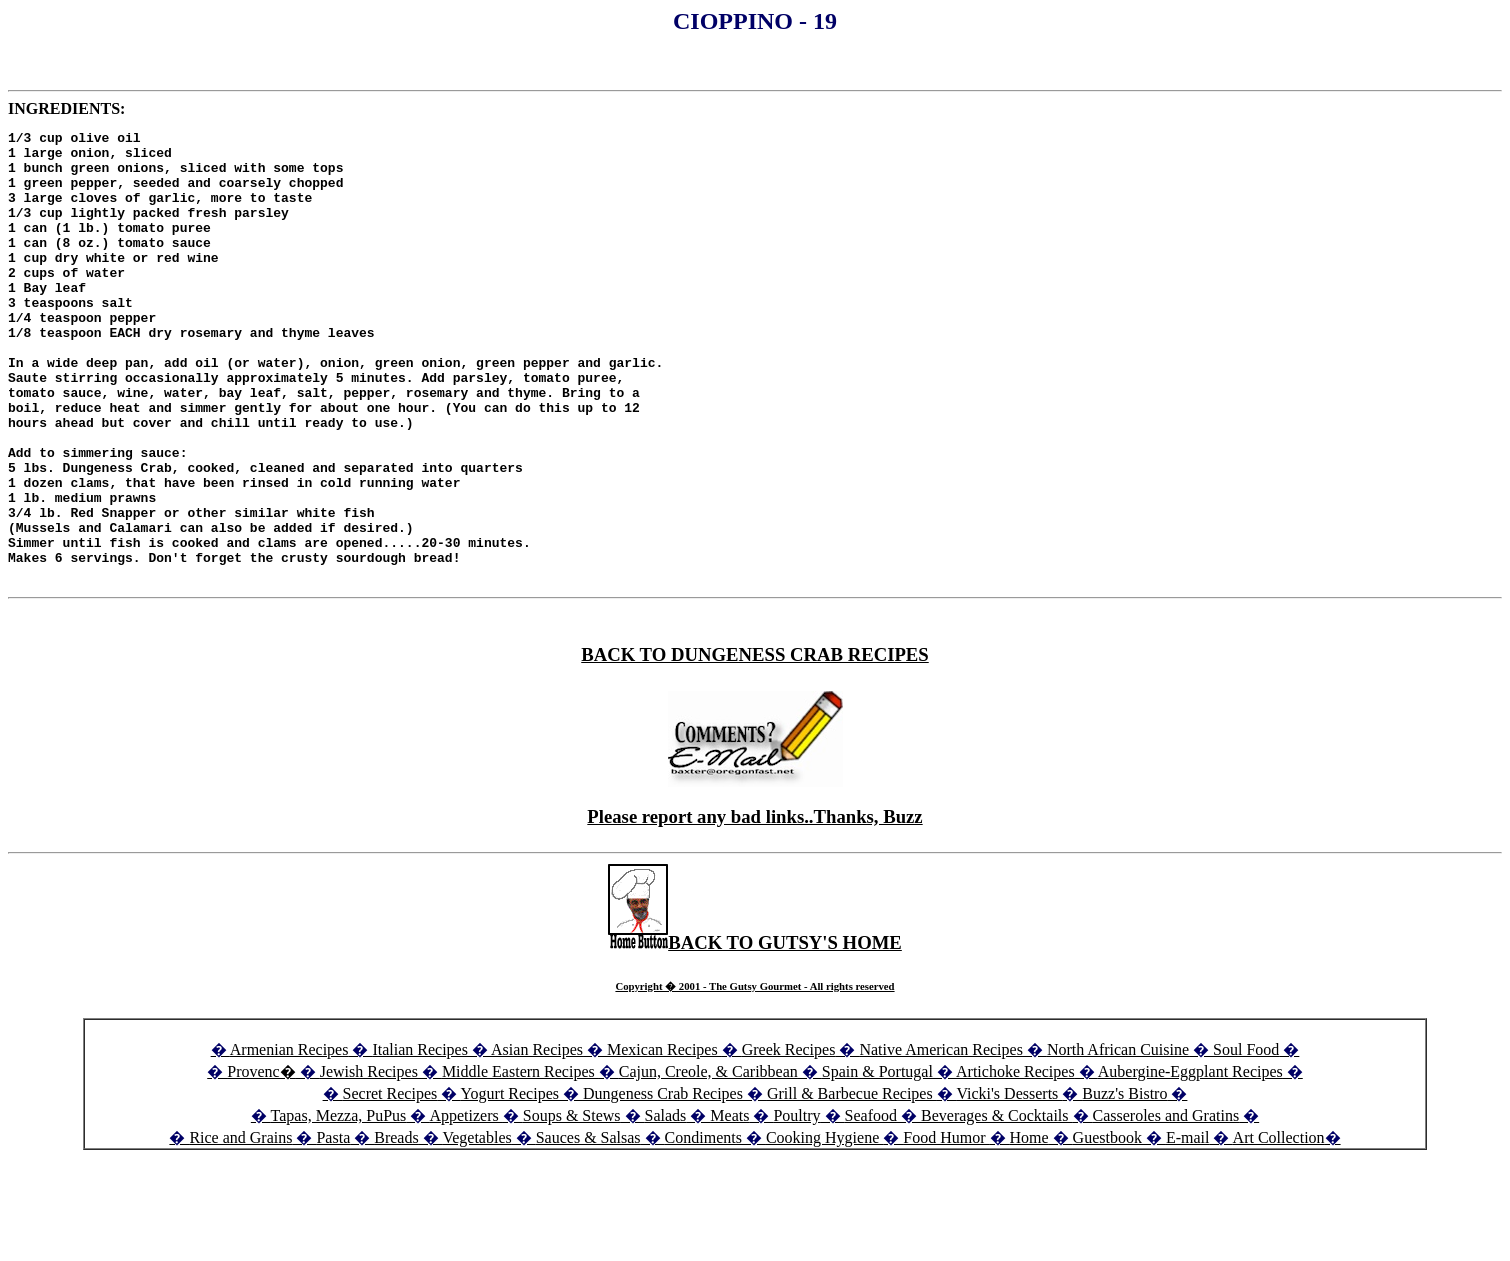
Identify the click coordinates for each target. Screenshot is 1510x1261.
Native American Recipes (941, 1139)
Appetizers (465, 1205)
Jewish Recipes (371, 1161)
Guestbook (1107, 1227)
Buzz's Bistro (1124, 1183)
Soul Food (1246, 1139)
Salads (666, 1205)
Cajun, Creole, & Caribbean (708, 1161)
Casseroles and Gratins (1166, 1205)
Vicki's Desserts (1009, 1183)
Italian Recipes (422, 1139)
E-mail (1188, 1227)
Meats (729, 1205)
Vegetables (476, 1227)
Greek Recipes (789, 1139)
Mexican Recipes (664, 1139)
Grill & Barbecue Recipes (852, 1183)
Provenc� (261, 1161)
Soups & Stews (572, 1205)
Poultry (796, 1205)
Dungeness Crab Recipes (663, 1183)
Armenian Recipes (289, 1139)
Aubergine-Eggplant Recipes (1190, 1161)
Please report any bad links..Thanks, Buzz (754, 906)
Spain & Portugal (877, 1161)
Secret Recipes (390, 1183)
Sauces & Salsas (588, 1227)
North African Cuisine (1118, 1139)
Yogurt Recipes (510, 1183)
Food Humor (946, 1227)
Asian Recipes (537, 1139)
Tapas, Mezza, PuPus (339, 1205)
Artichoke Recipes (1015, 1161)
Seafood (871, 1205)
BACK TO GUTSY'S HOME (755, 1032)
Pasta (333, 1227)
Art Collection (1279, 1227)
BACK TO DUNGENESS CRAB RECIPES (754, 744)
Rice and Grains (240, 1227)
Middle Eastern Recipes (520, 1161)
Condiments (703, 1227)
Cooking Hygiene (824, 1227)
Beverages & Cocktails (997, 1205)
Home (1029, 1227)
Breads (396, 1227)
